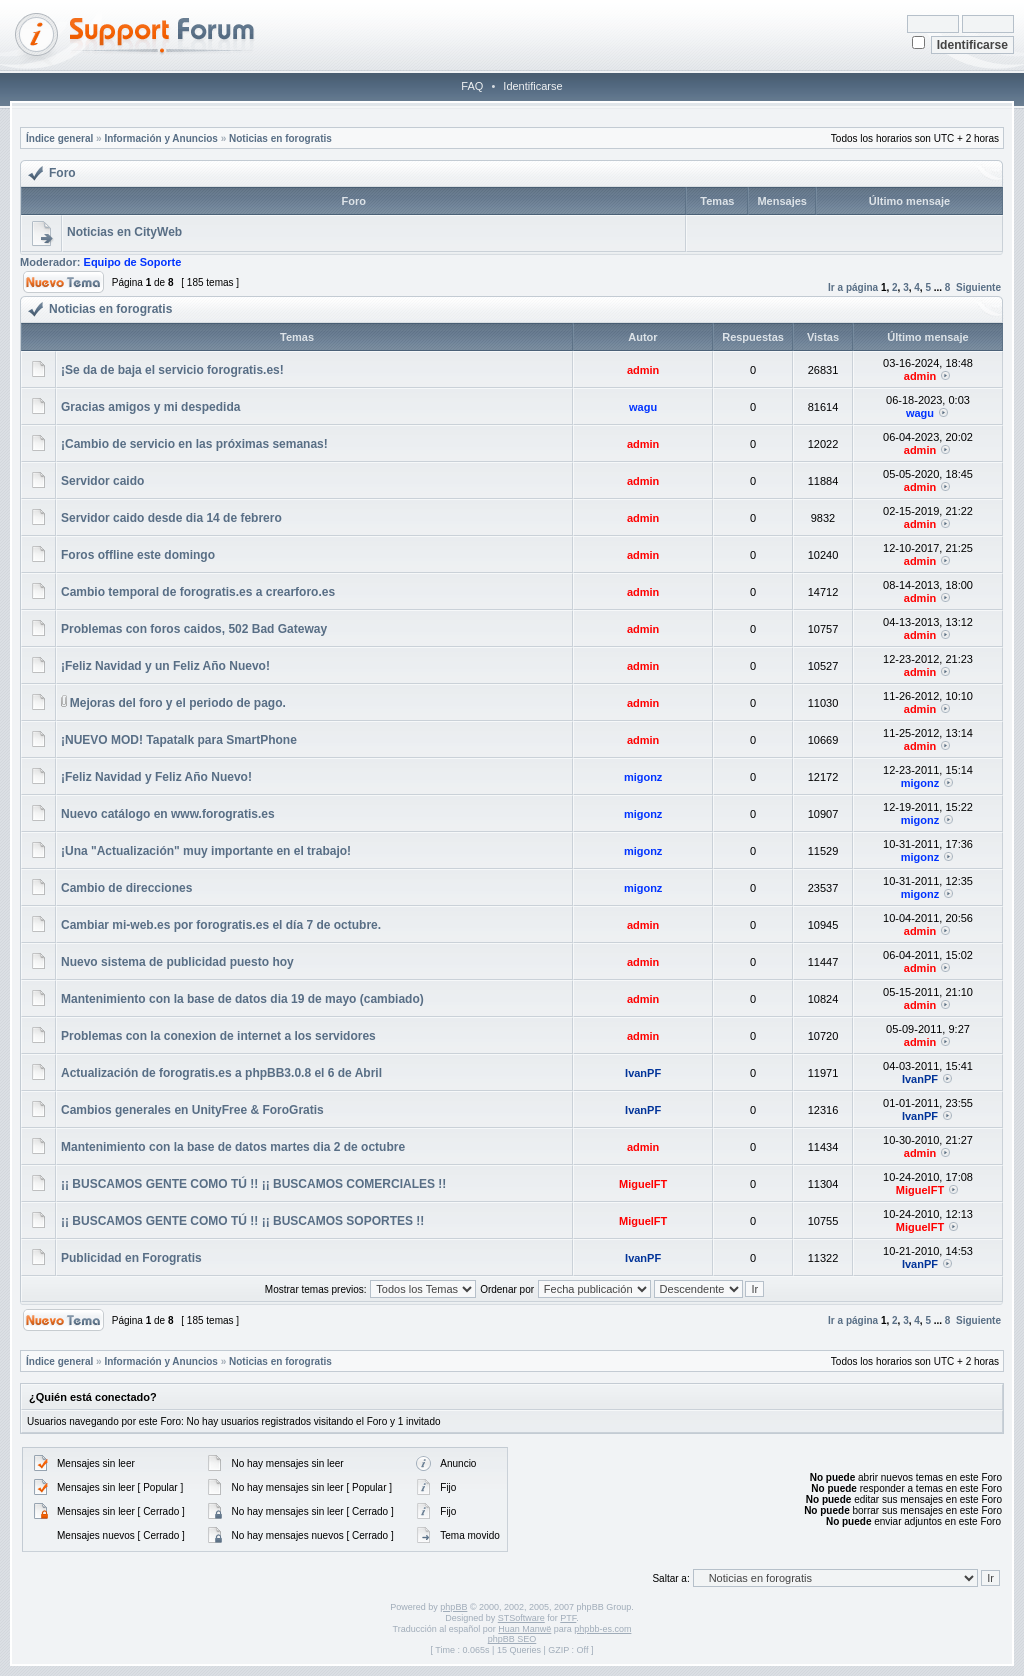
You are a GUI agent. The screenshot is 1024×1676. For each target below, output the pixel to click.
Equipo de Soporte (133, 262)
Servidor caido (102, 481)
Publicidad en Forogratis (131, 1258)
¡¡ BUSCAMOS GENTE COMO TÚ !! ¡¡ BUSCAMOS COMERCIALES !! (253, 1184)
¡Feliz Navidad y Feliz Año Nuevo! (156, 777)
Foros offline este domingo (138, 555)
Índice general (59, 138)
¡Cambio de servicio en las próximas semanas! (194, 444)
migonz (643, 777)
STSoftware (521, 1618)
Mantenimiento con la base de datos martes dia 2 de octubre (233, 1147)
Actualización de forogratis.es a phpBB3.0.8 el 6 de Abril (221, 1073)
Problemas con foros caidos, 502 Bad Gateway (194, 629)
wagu (643, 407)
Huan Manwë (524, 1629)
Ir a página (853, 287)
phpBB (453, 1607)
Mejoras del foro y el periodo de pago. (178, 703)
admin (643, 370)
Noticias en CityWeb (124, 232)
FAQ (472, 86)
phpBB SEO (512, 1639)
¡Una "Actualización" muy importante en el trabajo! (206, 851)
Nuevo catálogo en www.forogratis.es (168, 814)
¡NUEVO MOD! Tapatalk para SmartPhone (179, 740)
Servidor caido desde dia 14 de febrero (171, 518)
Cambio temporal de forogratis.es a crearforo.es (198, 592)
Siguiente (978, 287)
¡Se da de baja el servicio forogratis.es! (172, 370)
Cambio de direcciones (126, 888)
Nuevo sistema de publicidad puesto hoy (177, 962)
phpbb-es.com (602, 1629)
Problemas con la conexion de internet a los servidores (218, 1036)
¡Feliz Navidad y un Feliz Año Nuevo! (165, 666)
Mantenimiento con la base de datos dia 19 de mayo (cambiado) (242, 999)
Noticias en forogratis (280, 138)
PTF (568, 1618)
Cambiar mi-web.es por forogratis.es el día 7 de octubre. (221, 925)
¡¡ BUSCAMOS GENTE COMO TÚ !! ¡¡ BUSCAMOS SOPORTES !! (242, 1221)
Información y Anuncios (161, 138)
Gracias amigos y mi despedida (150, 407)
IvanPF (643, 1073)
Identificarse (532, 86)
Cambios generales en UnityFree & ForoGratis (192, 1110)
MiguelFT (643, 1184)
